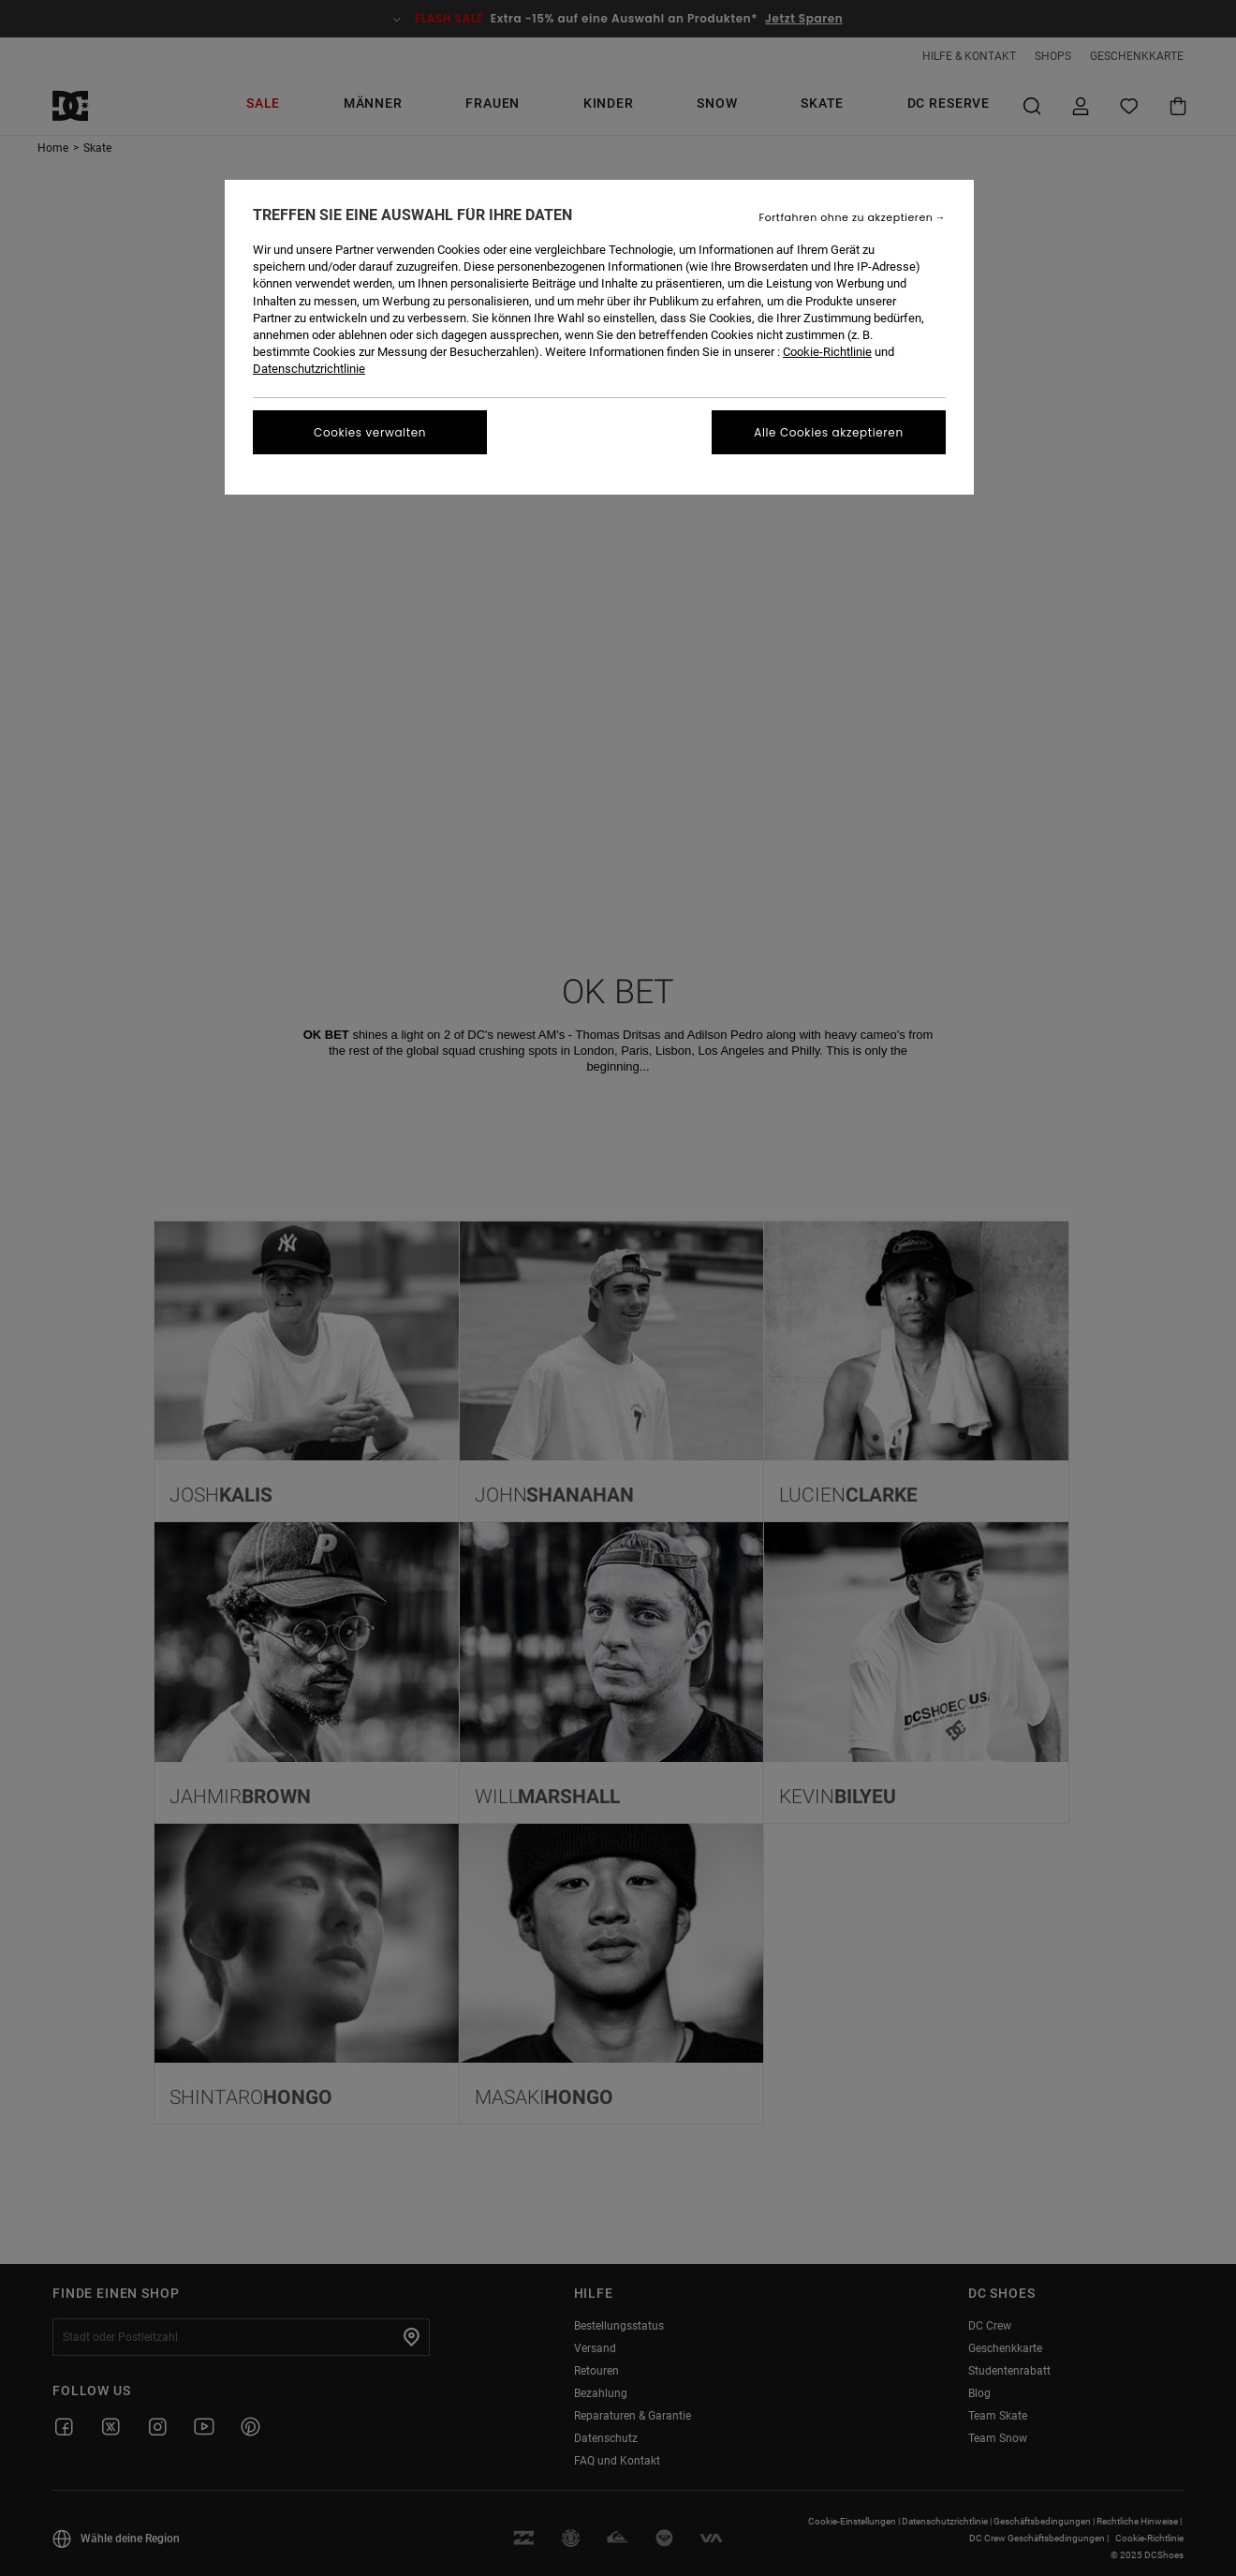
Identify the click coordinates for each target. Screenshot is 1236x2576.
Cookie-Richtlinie (827, 352)
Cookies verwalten (370, 432)
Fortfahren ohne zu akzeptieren (846, 218)
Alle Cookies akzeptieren (828, 432)
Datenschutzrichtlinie (309, 369)
